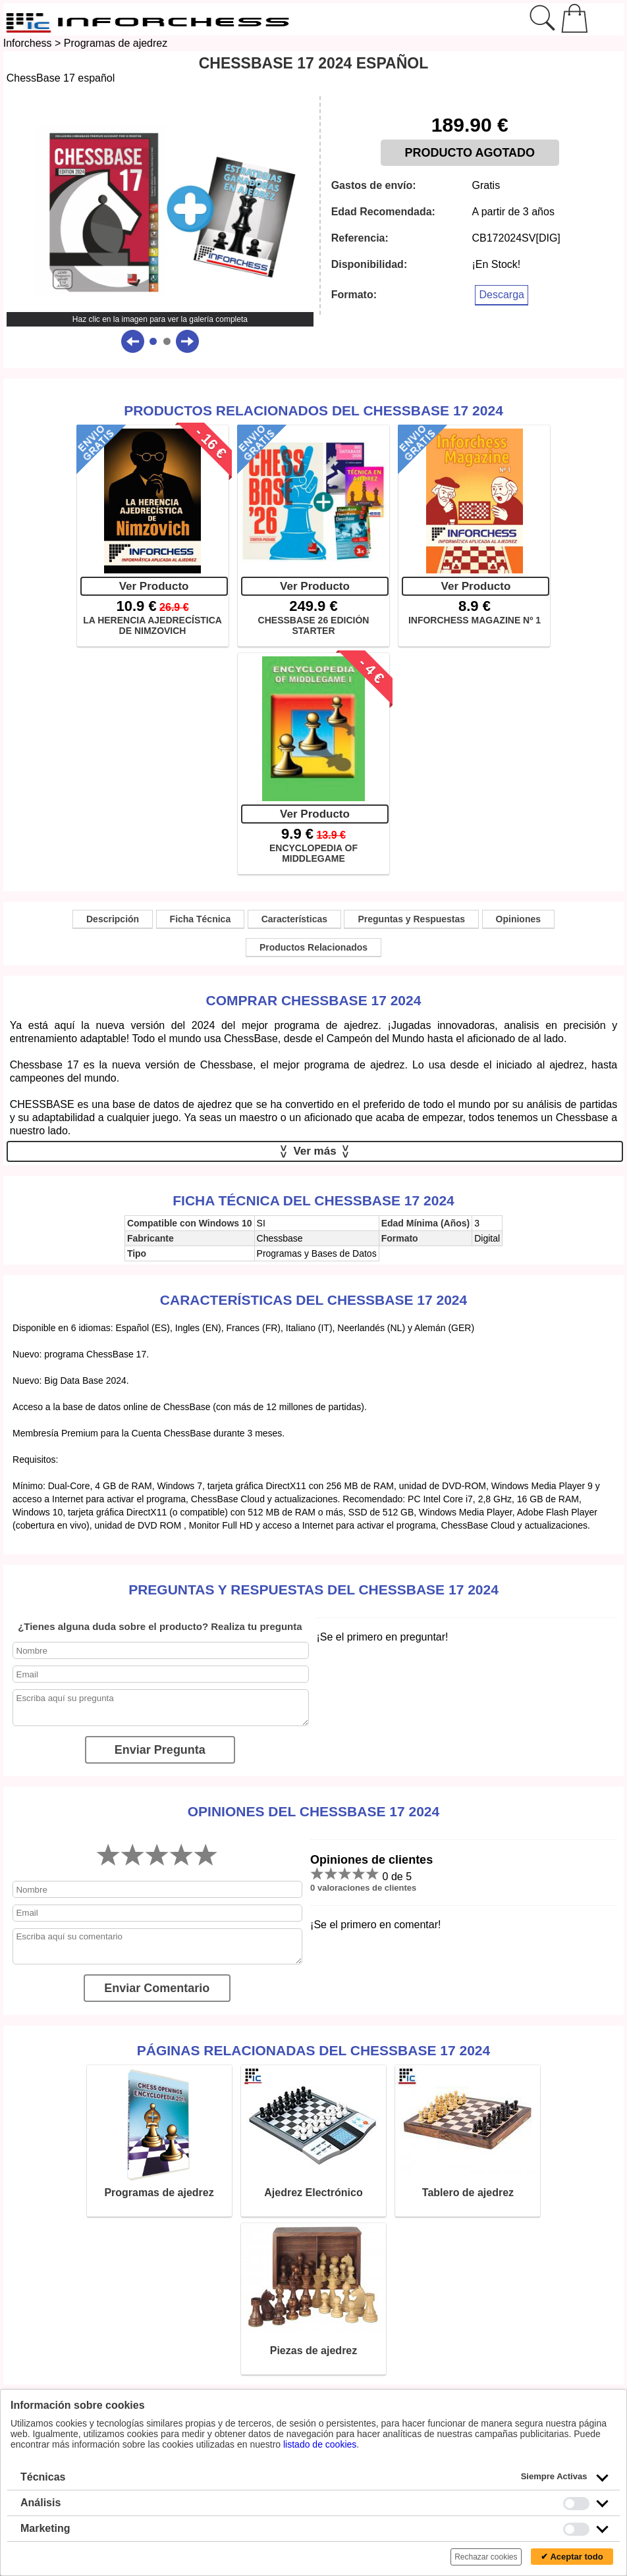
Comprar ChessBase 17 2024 (314, 1000)
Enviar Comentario (156, 1988)
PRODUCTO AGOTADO (469, 152)
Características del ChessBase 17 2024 (313, 1299)
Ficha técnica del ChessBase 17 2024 (313, 1200)
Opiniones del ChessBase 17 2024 (313, 1811)
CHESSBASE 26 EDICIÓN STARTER (313, 625)
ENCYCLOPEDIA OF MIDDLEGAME (313, 853)
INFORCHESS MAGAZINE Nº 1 (474, 620)
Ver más (315, 1151)
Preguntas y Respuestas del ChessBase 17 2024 (313, 1589)
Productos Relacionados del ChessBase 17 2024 (313, 410)
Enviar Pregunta (160, 1749)
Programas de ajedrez (115, 43)
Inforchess (27, 43)
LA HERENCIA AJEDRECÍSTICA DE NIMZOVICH (152, 625)
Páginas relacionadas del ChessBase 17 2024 (313, 2050)
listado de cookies (319, 2444)
